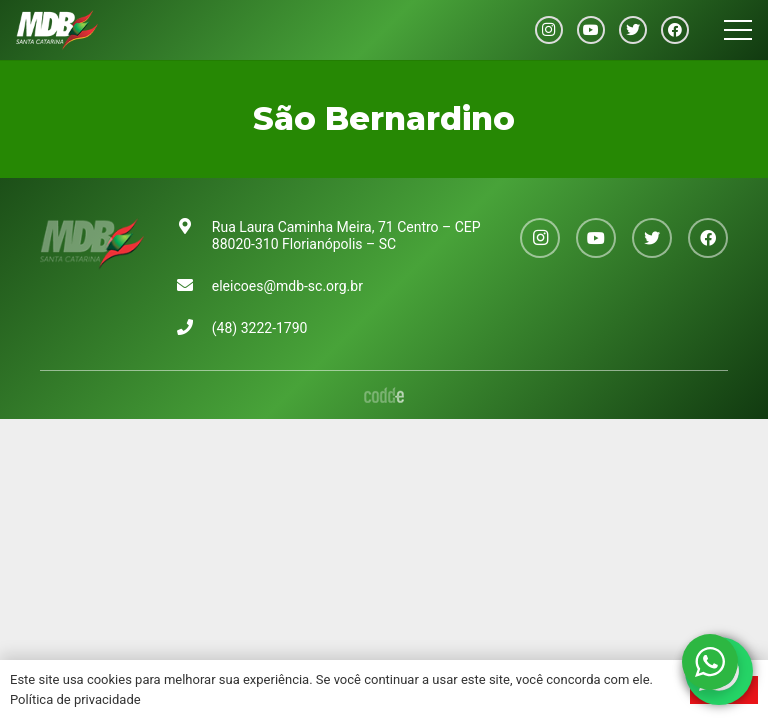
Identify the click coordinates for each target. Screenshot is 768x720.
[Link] (57, 30)
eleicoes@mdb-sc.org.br (287, 286)
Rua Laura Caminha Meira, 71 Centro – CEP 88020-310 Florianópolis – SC (346, 235)
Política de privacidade (75, 699)
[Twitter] (633, 30)
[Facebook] (675, 30)
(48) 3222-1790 (260, 328)
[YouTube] (591, 30)
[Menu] (738, 30)
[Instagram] (549, 30)
